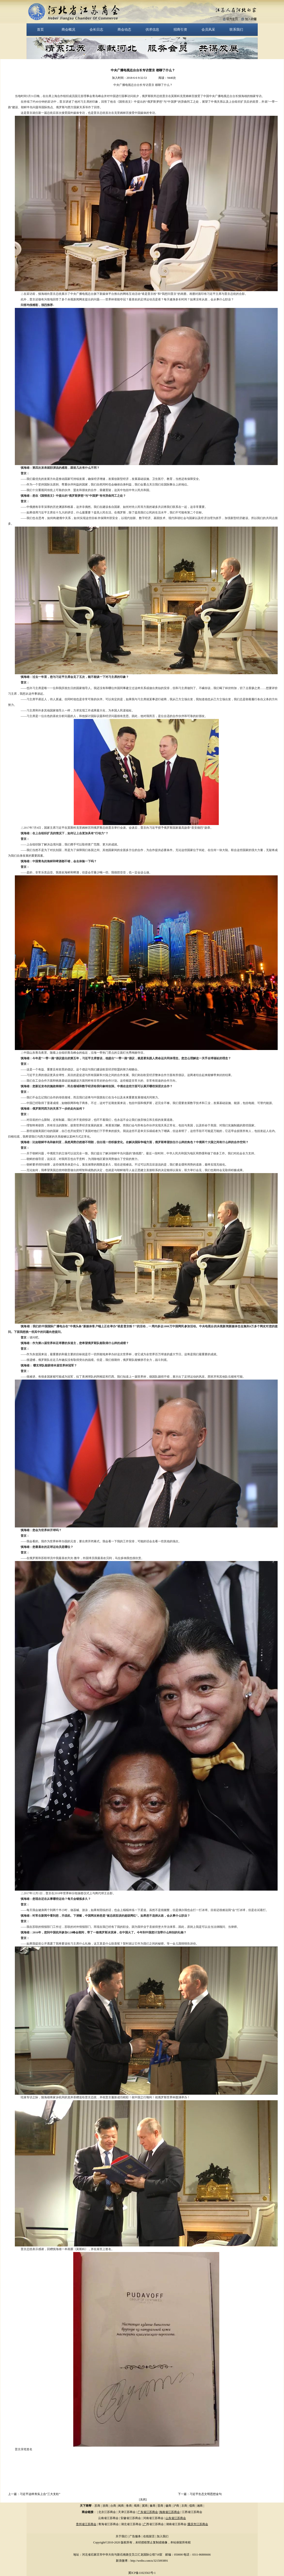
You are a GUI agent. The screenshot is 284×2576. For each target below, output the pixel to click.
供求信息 (152, 29)
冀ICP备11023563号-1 (142, 2573)
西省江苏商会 (155, 2524)
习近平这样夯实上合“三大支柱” (40, 2494)
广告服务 (135, 2536)
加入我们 (162, 2536)
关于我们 (121, 2536)
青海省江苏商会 (108, 2524)
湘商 (200, 2505)
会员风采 (208, 29)
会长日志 (96, 29)
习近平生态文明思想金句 (206, 2494)
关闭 (143, 2499)
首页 (40, 29)
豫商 (153, 2505)
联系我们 (236, 29)
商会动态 (124, 29)
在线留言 (149, 2536)
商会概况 (68, 29)
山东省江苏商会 (175, 2518)
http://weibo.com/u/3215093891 (149, 2560)
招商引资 (180, 29)
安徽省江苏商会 (130, 2518)
